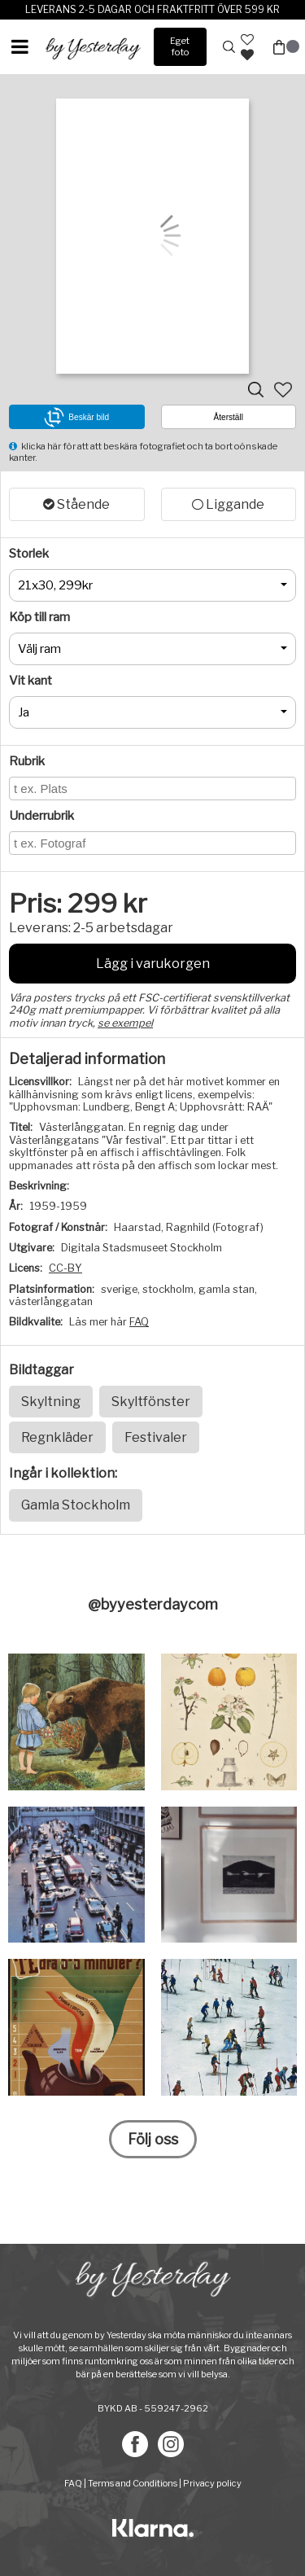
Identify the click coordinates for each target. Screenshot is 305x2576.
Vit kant (30, 680)
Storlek (29, 553)
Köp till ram (39, 617)
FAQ (139, 1322)
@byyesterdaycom (153, 1604)
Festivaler (155, 1437)
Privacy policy (212, 2483)
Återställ (228, 417)
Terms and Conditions (132, 2483)
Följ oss (153, 2139)
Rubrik (27, 761)
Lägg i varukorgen (153, 963)
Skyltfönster (150, 1401)
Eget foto (180, 46)
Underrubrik (41, 815)
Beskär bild (76, 417)
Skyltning (51, 1401)
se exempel (125, 1023)
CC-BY (65, 1268)
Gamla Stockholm (75, 1505)
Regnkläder (57, 1437)
